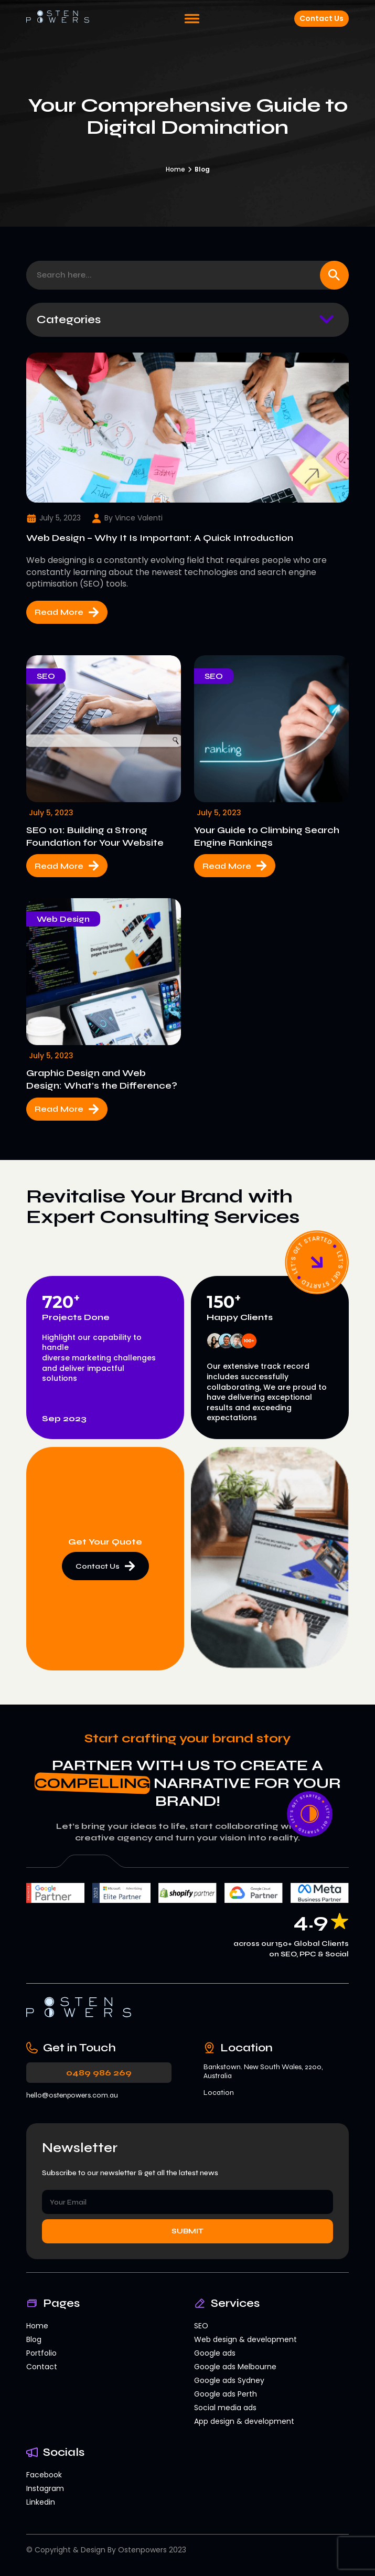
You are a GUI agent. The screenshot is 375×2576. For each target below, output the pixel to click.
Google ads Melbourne (235, 2366)
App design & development (244, 2421)
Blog (33, 2339)
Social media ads (225, 2407)
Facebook (44, 2474)
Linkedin (40, 2502)
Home (175, 169)
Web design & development (245, 2339)
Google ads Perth (225, 2394)
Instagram (45, 2488)
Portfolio (41, 2353)
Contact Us (321, 18)
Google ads (214, 2353)
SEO (201, 2325)
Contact (41, 2366)
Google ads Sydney (229, 2380)
